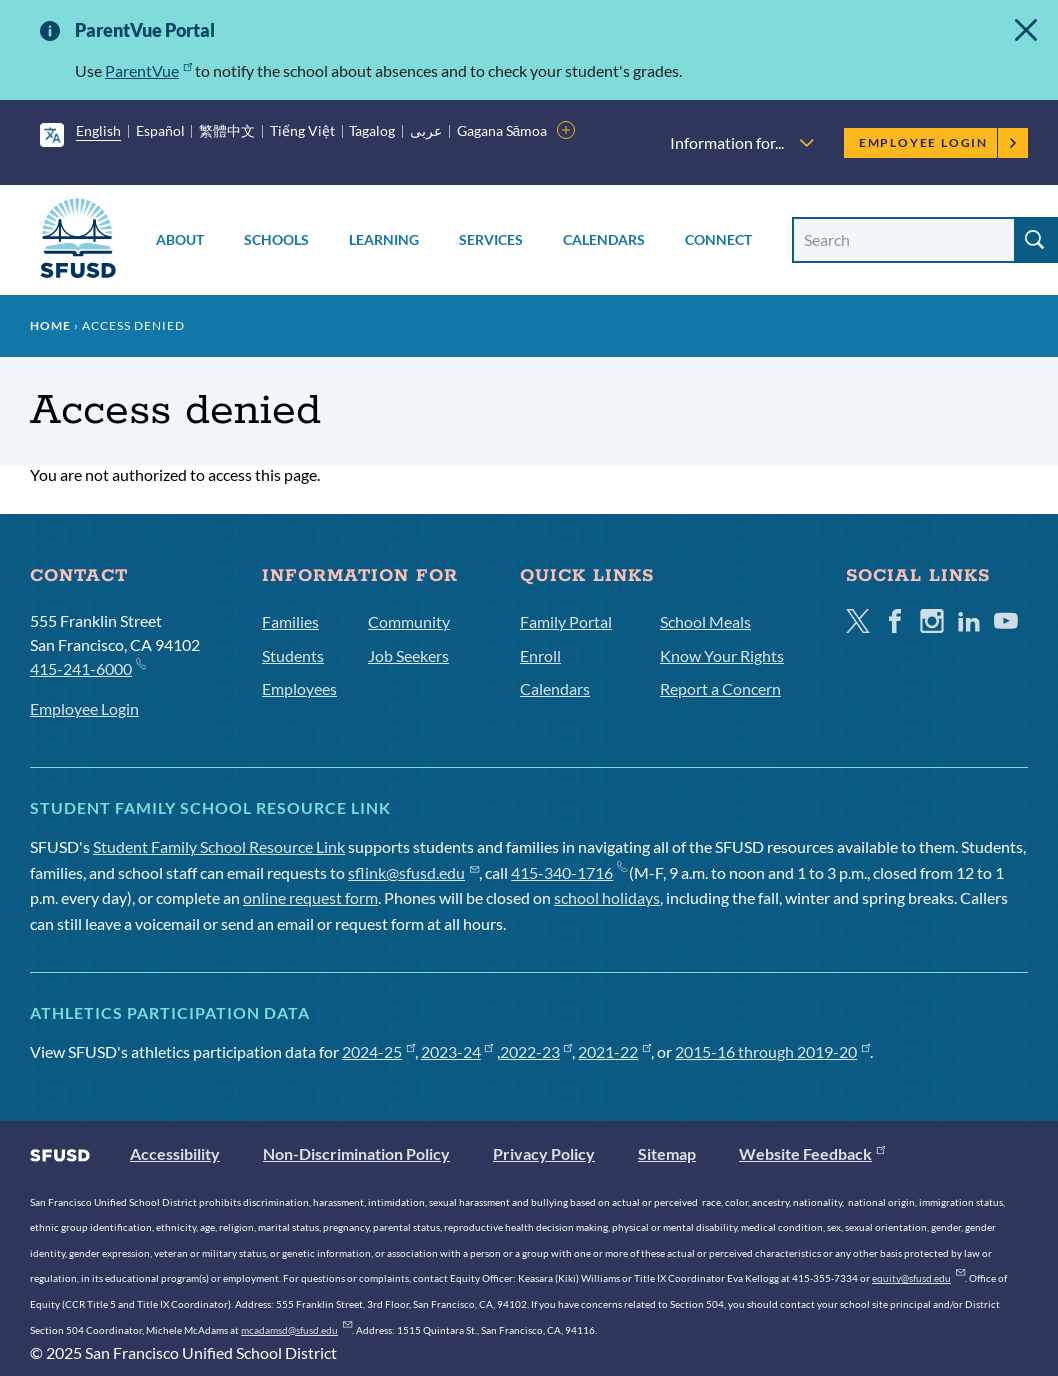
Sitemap (667, 1153)
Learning (384, 239)
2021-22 (614, 1051)
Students (293, 655)
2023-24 (457, 1051)
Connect (718, 239)
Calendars (604, 239)
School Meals (705, 621)
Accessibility (175, 1153)
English (98, 130)
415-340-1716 (568, 872)
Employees (299, 688)
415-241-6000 (87, 667)
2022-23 (536, 1051)
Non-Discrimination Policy (356, 1153)
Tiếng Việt (302, 130)
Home (50, 325)
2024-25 (378, 1051)
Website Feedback (812, 1153)
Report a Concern (720, 688)
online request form (310, 897)
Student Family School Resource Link (219, 846)
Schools (276, 239)
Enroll (540, 655)
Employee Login (938, 142)
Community (409, 621)
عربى (426, 130)
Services (491, 239)
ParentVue (148, 70)
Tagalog (372, 130)
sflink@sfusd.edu (413, 872)
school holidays (607, 897)
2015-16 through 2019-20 (772, 1051)
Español (160, 130)
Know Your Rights (722, 655)
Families (290, 621)
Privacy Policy (544, 1153)
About (180, 239)
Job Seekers (408, 655)
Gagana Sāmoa (502, 130)
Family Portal (566, 621)
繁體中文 (227, 130)
